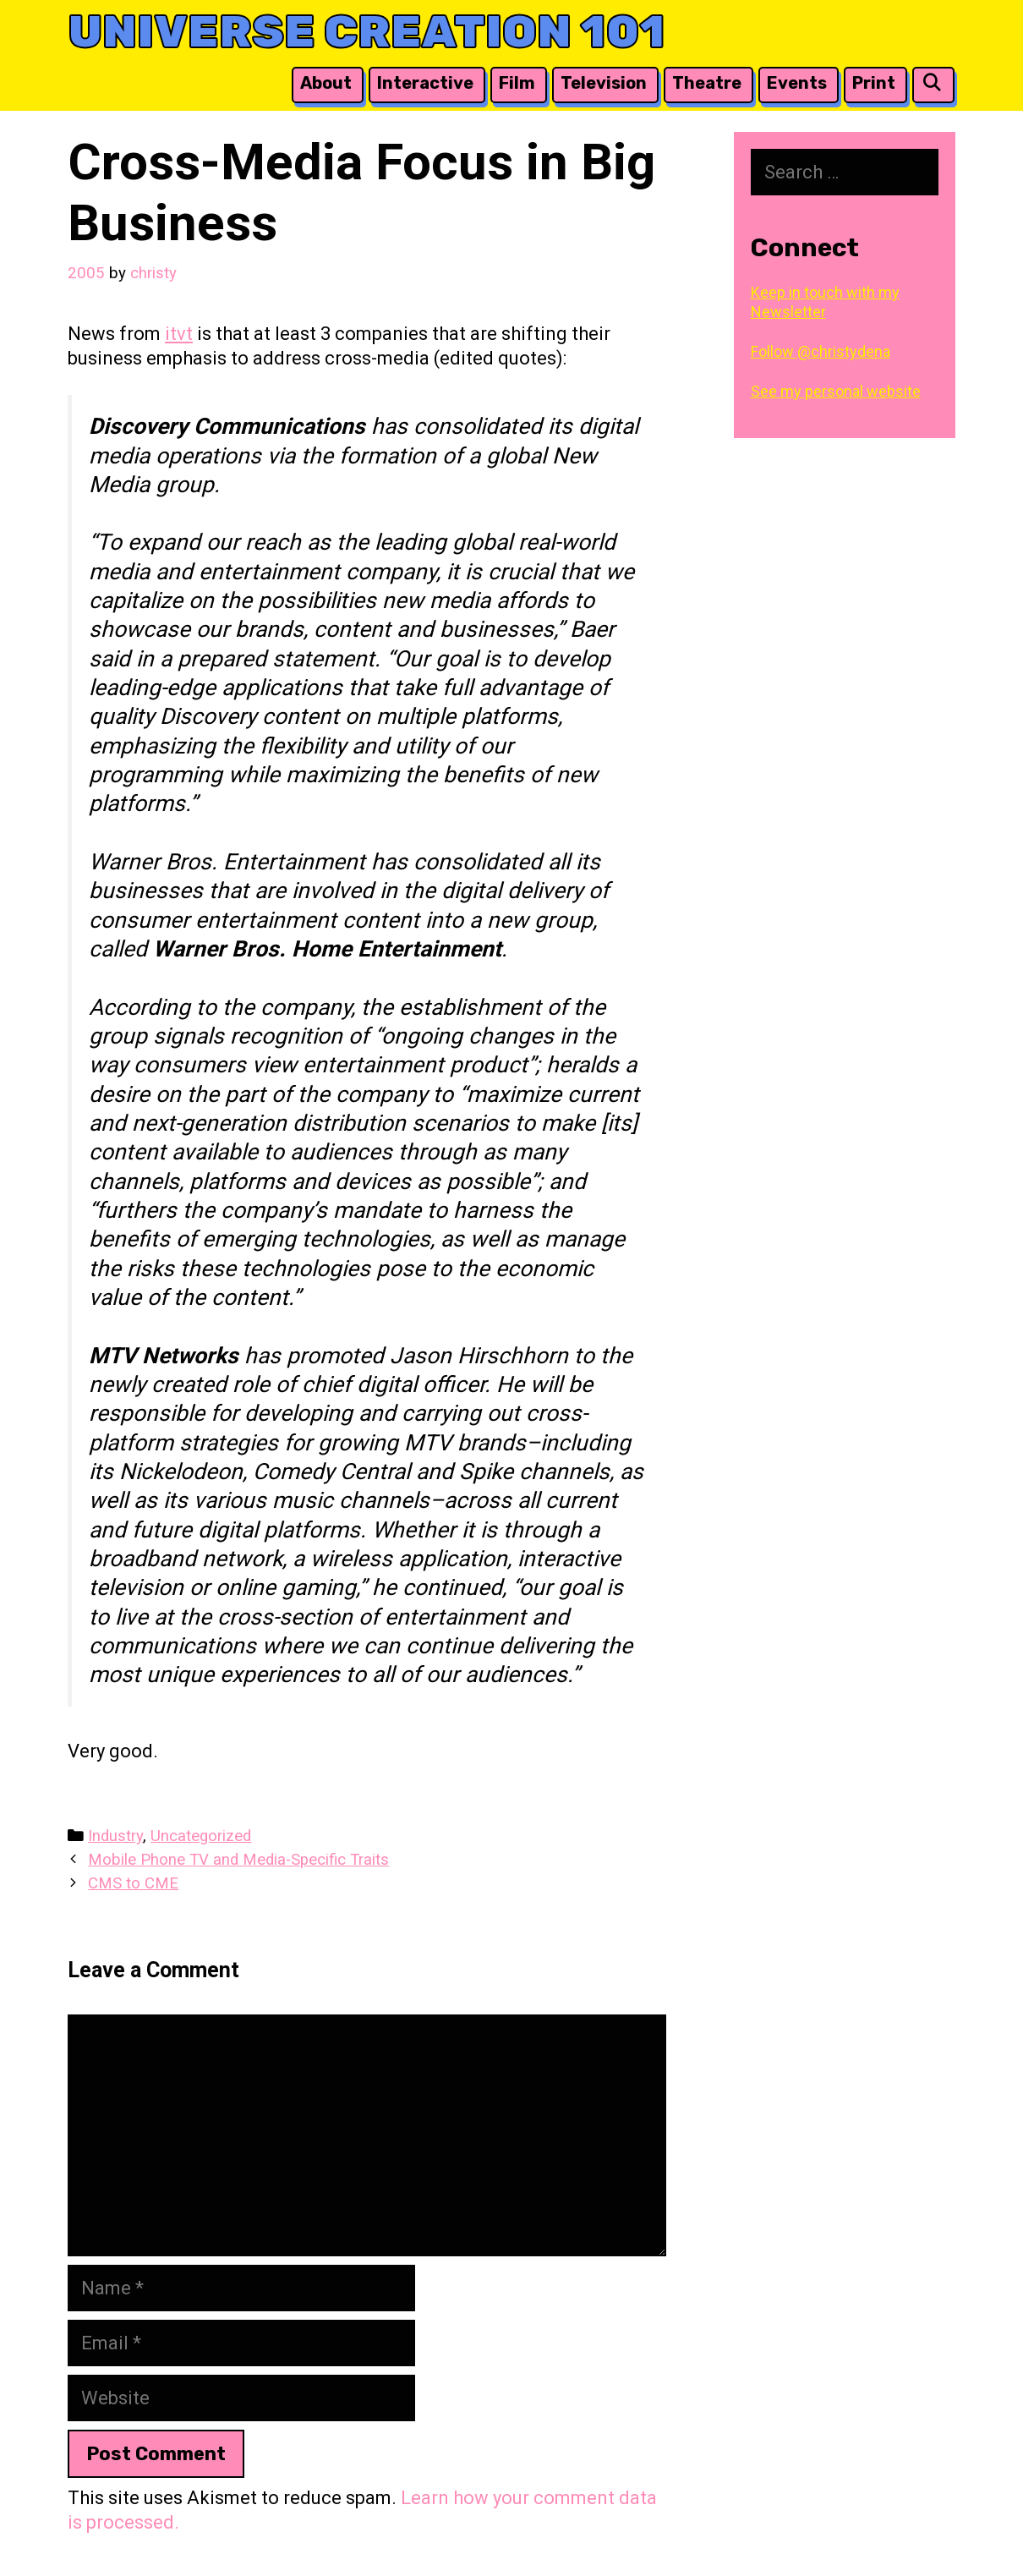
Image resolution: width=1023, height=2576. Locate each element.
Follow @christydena (820, 351)
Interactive (425, 83)
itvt (179, 333)
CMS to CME (133, 1883)
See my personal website (836, 391)
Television (604, 83)
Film (517, 83)
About (326, 83)
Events (797, 83)
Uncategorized (200, 1836)
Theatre (706, 83)
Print (873, 83)
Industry (115, 1836)
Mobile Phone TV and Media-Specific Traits (238, 1859)
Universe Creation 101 (366, 31)
